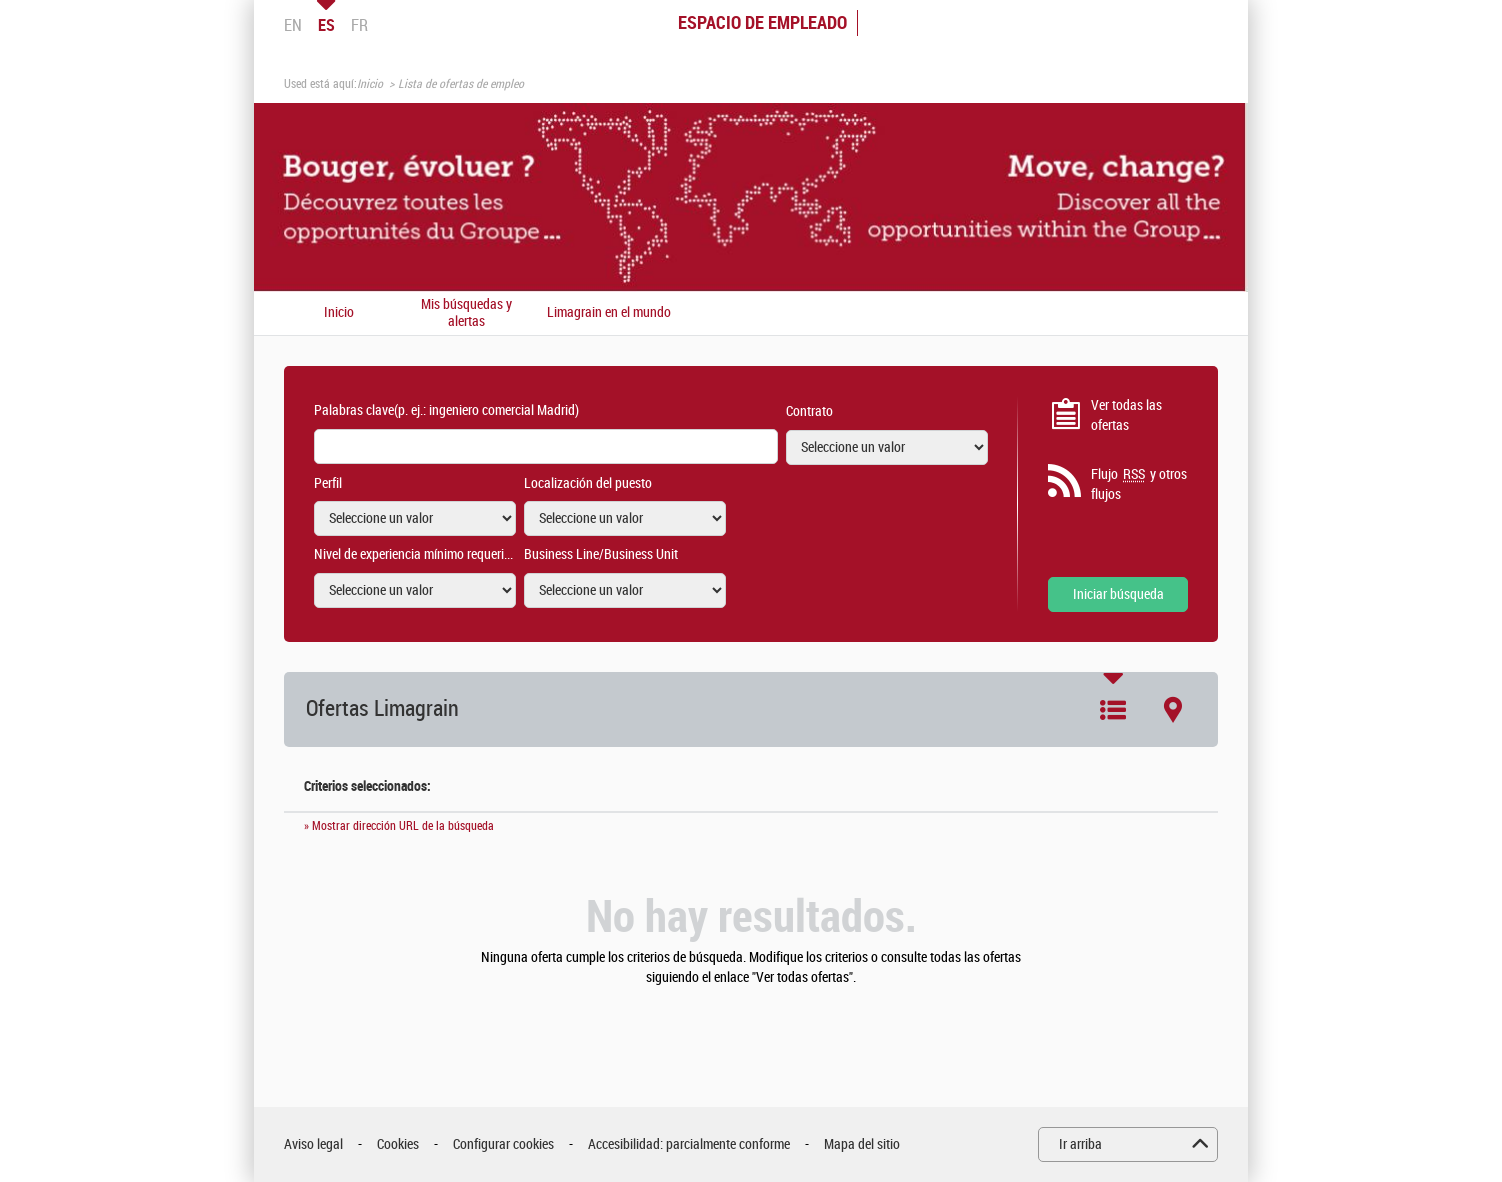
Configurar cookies (503, 1144)
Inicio (370, 84)
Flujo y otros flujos (1139, 484)
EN (293, 25)
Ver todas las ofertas (1126, 415)
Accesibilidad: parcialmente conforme (689, 1144)
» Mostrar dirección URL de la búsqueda (399, 826)
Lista (1113, 710)
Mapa (1173, 710)
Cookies (398, 1144)
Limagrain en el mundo (609, 313)
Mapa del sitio (862, 1144)
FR (359, 25)
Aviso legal (313, 1144)
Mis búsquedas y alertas (466, 313)
